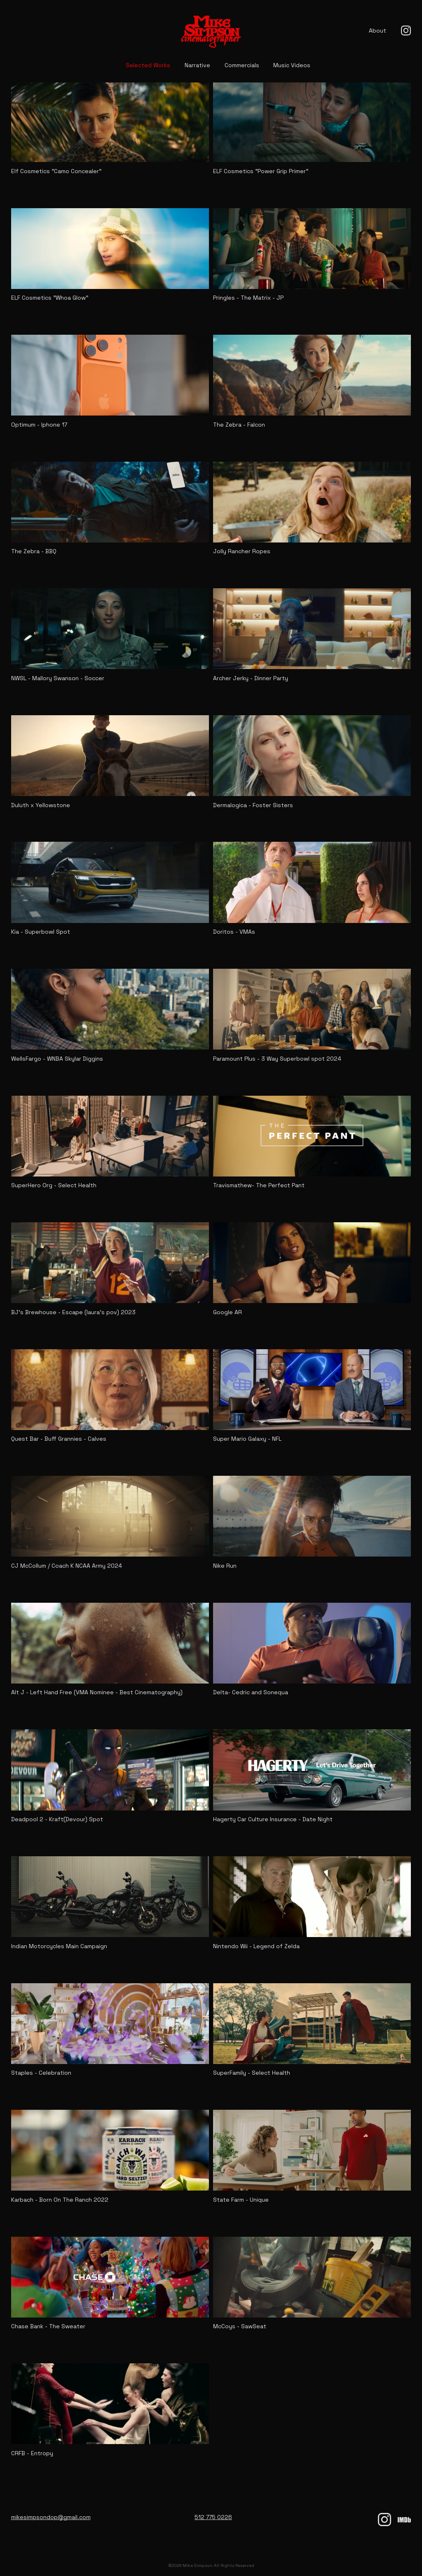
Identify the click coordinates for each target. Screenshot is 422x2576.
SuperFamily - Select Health (251, 2073)
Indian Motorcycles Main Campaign (59, 1946)
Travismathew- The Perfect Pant (259, 1185)
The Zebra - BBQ (33, 551)
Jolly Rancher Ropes (241, 551)
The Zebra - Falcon (239, 425)
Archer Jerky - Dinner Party (250, 678)
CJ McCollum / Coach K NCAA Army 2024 (66, 1566)
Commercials (242, 65)
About (377, 30)
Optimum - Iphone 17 (39, 425)
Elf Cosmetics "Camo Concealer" (56, 171)
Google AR (227, 1312)
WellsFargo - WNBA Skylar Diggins (57, 1059)
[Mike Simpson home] (211, 30)
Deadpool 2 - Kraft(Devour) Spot (57, 1819)
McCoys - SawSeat (239, 2326)
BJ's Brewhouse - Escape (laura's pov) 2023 (73, 1312)
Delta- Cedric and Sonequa (250, 1692)
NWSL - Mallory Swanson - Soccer (57, 678)
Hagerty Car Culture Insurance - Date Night (273, 1819)
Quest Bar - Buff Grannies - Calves (58, 1439)
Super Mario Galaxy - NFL (247, 1439)
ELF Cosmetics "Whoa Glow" (49, 298)
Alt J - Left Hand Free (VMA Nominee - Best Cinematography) (97, 1692)
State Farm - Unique (241, 2200)
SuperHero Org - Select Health (53, 1185)
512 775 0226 (213, 2517)
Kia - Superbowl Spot (40, 932)
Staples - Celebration (41, 2073)
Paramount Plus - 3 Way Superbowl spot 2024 (277, 1059)
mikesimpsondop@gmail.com (51, 2517)
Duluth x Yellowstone (40, 805)
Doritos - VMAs (234, 932)
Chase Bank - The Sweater (48, 2326)
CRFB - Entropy (32, 2453)
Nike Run (225, 1566)
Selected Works (148, 65)
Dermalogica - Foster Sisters (253, 805)
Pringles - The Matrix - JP (248, 298)
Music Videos (291, 65)
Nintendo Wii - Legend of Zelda (256, 1946)
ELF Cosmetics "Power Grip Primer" (260, 171)
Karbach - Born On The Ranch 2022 (59, 2200)
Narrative (197, 65)
